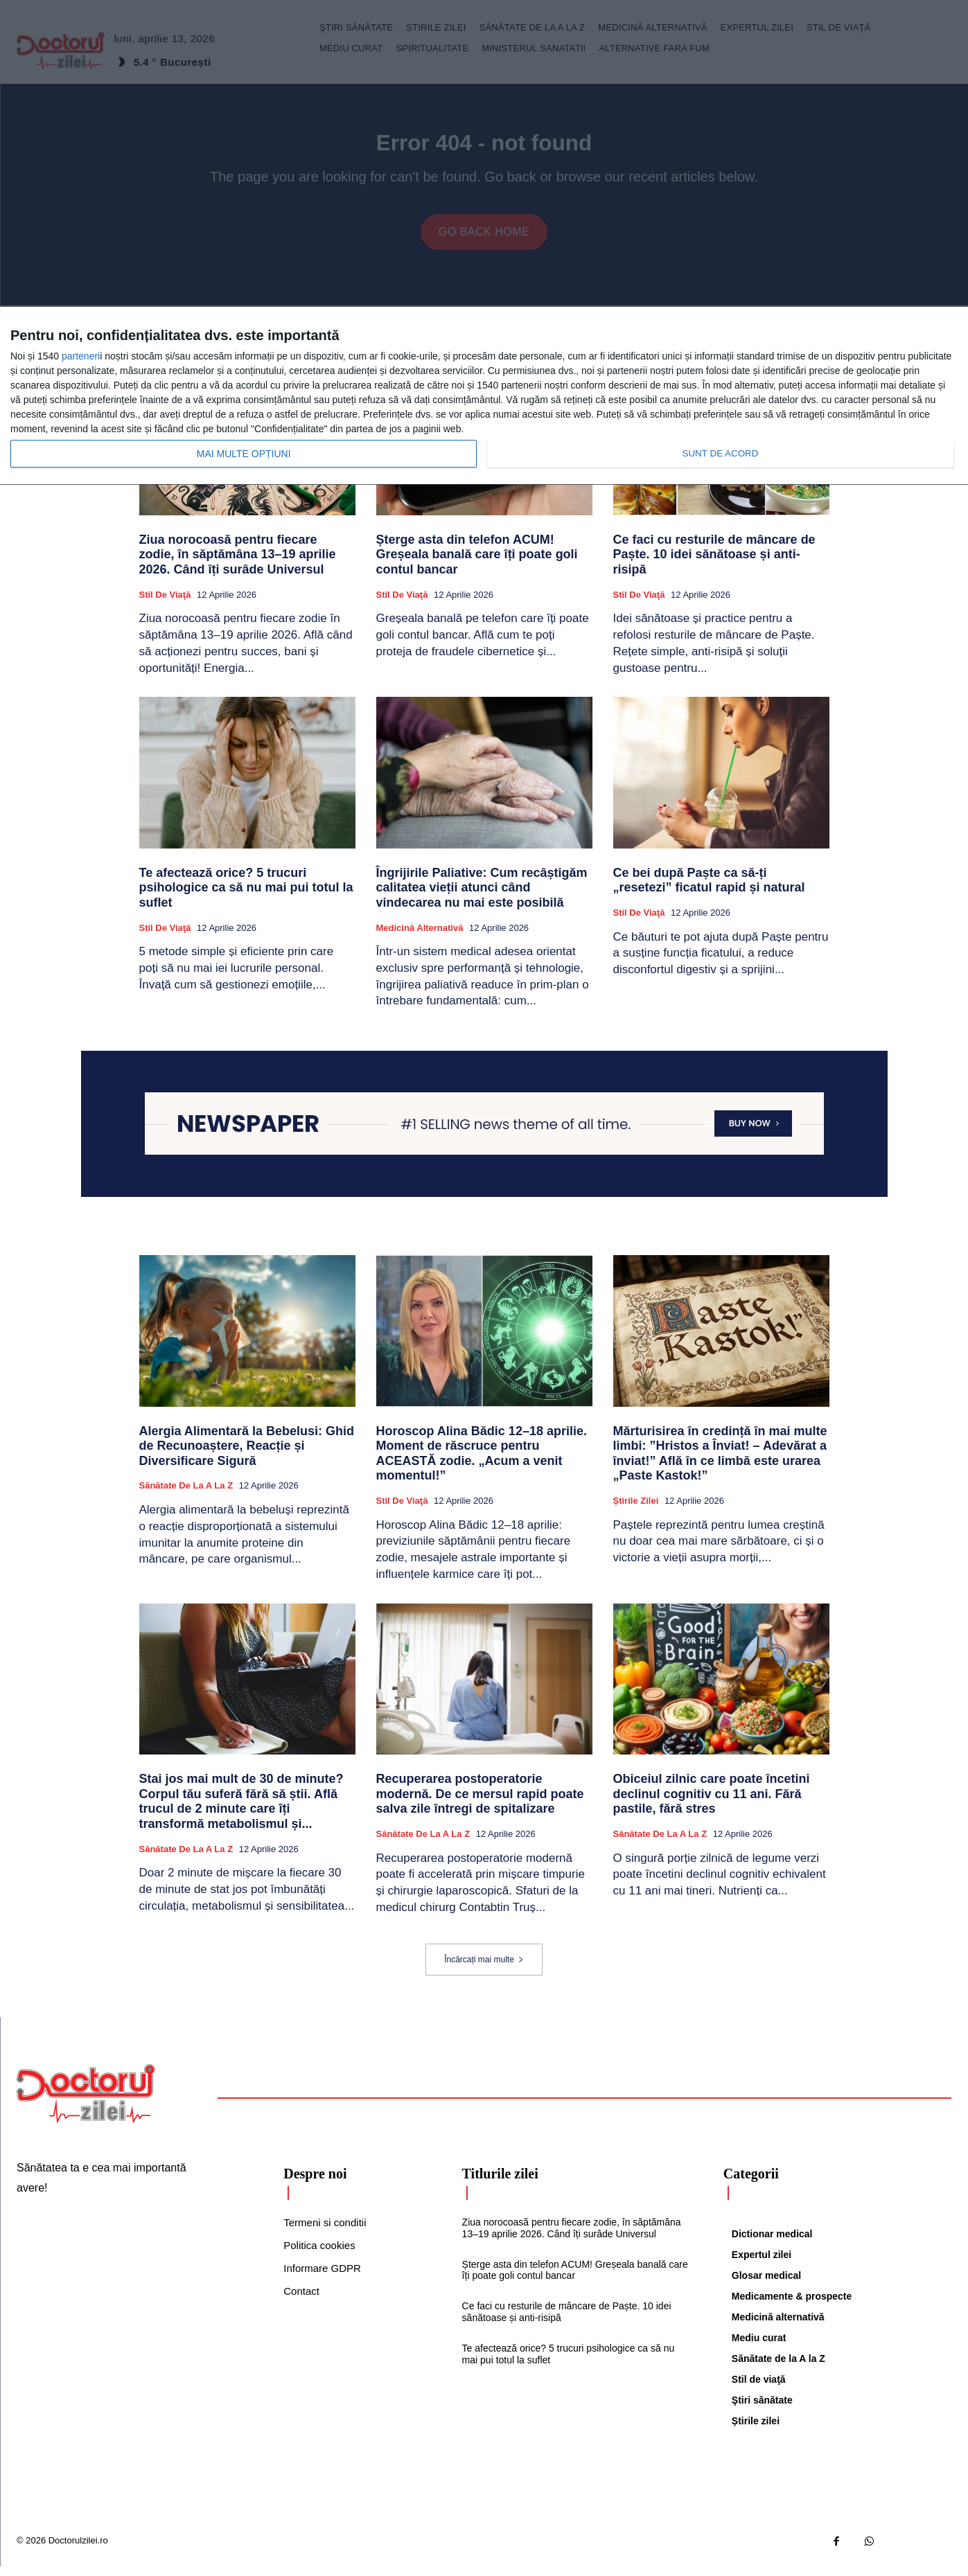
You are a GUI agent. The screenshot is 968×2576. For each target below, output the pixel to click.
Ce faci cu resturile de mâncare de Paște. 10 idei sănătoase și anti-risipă (714, 564)
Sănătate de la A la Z (186, 1495)
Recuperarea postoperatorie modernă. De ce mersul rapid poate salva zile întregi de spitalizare (480, 1803)
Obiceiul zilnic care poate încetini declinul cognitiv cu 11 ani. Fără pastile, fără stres (711, 1803)
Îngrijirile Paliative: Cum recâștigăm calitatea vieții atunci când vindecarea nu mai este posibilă (482, 897)
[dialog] (484, 396)
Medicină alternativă (420, 937)
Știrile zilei (636, 1510)
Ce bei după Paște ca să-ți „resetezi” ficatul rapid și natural (709, 890)
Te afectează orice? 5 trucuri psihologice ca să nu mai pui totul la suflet (246, 897)
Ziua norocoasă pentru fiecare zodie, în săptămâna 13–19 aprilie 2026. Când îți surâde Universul (237, 564)
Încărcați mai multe (484, 1969)
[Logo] (86, 2103)
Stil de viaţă (165, 604)
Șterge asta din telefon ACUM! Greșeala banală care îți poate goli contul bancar (477, 564)
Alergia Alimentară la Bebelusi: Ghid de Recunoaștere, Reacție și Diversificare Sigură (246, 1455)
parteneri (81, 356)
